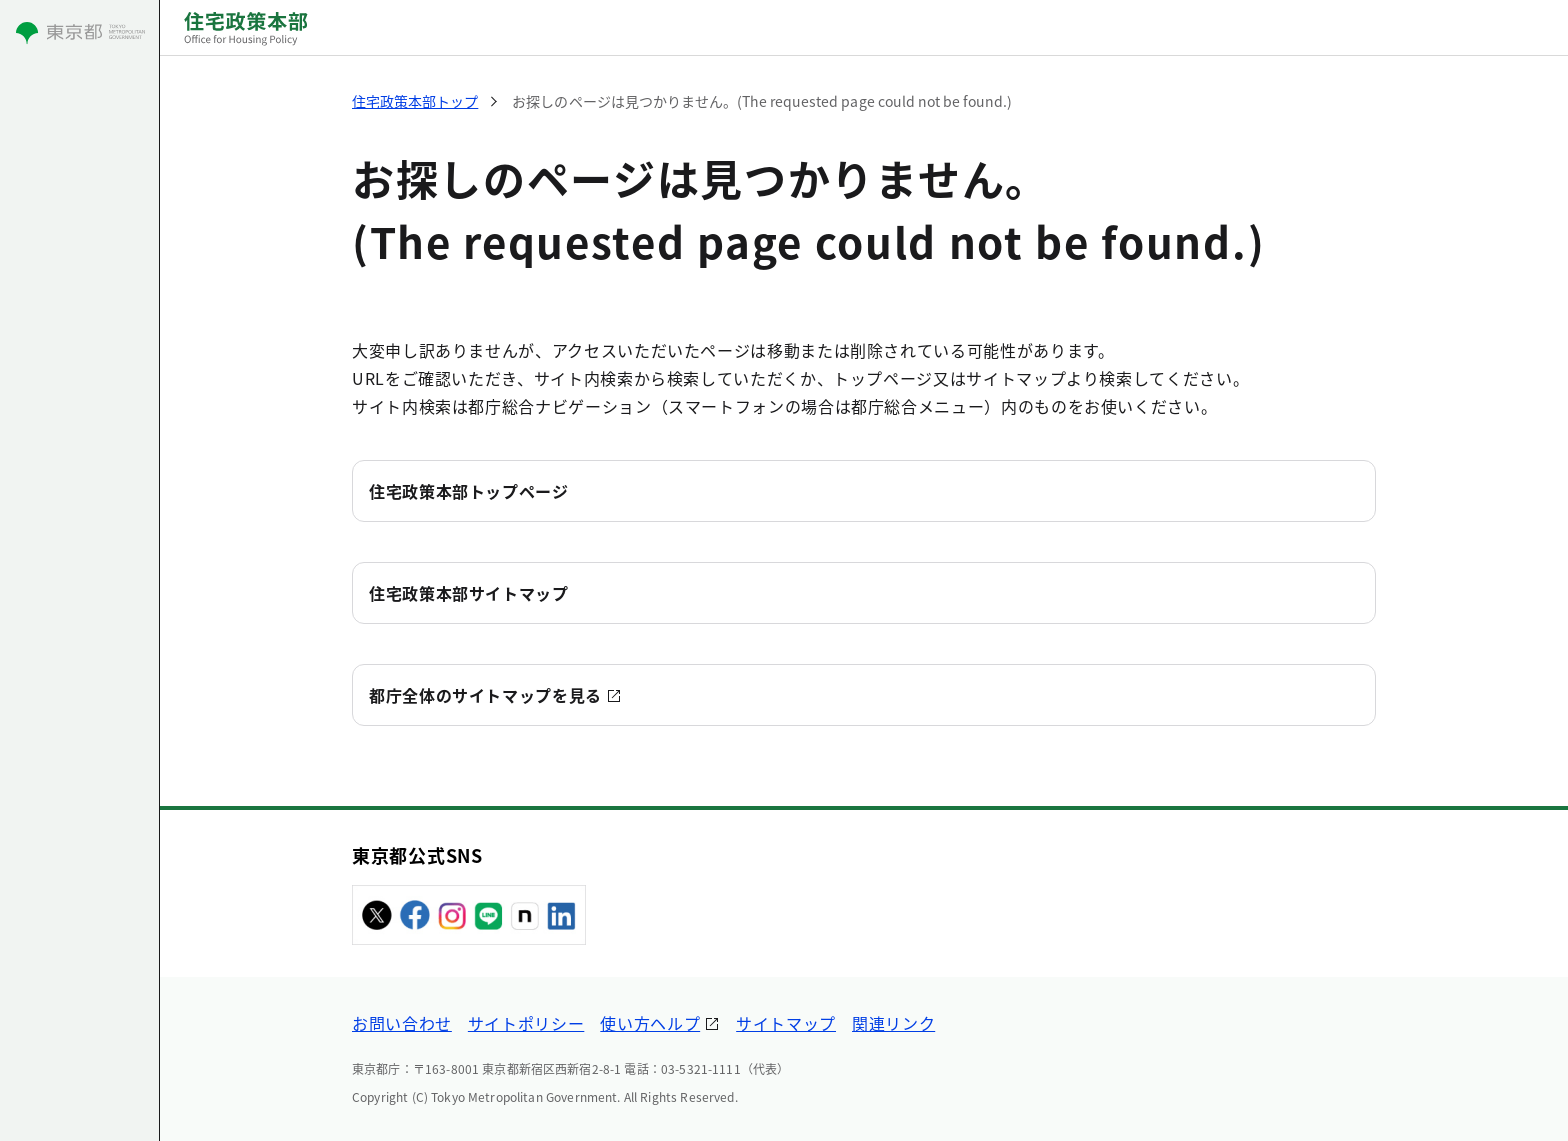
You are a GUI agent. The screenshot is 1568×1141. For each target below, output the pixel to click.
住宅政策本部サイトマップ (469, 593)
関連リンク (893, 1023)
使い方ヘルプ (650, 1023)
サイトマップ (786, 1023)
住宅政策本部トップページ (469, 491)
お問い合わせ (402, 1023)
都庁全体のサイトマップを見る (485, 695)
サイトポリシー (526, 1023)
